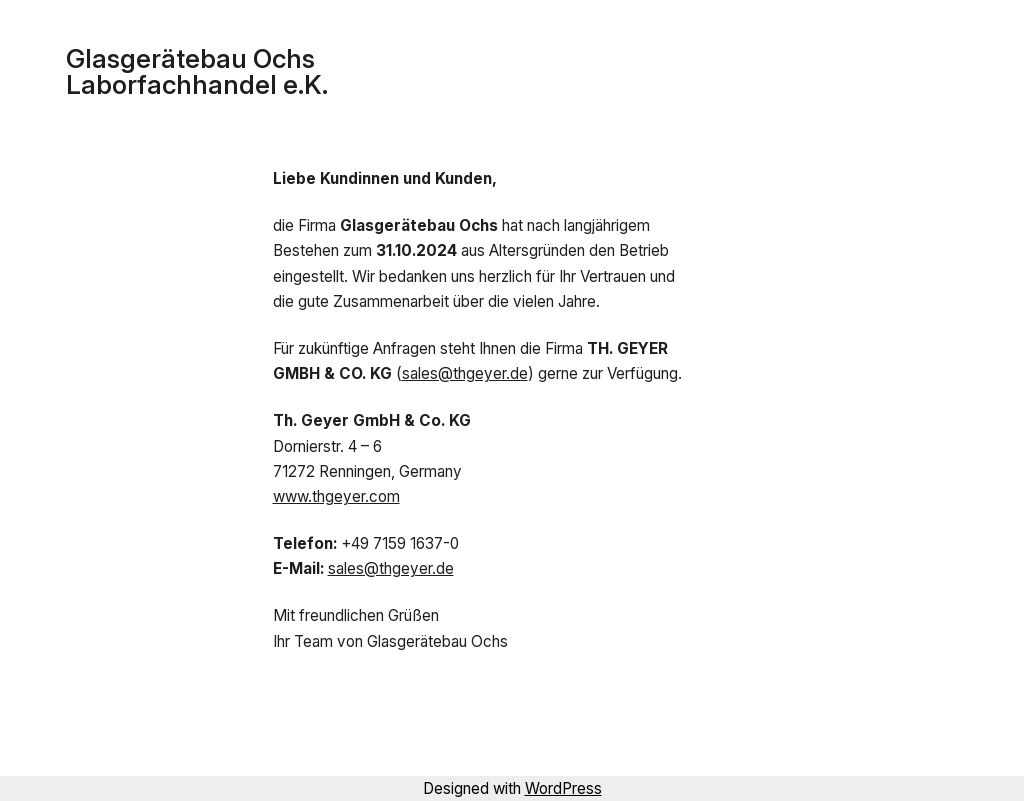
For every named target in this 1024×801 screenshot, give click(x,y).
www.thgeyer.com (336, 496)
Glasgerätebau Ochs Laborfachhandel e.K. (197, 71)
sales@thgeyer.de (465, 373)
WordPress (563, 788)
